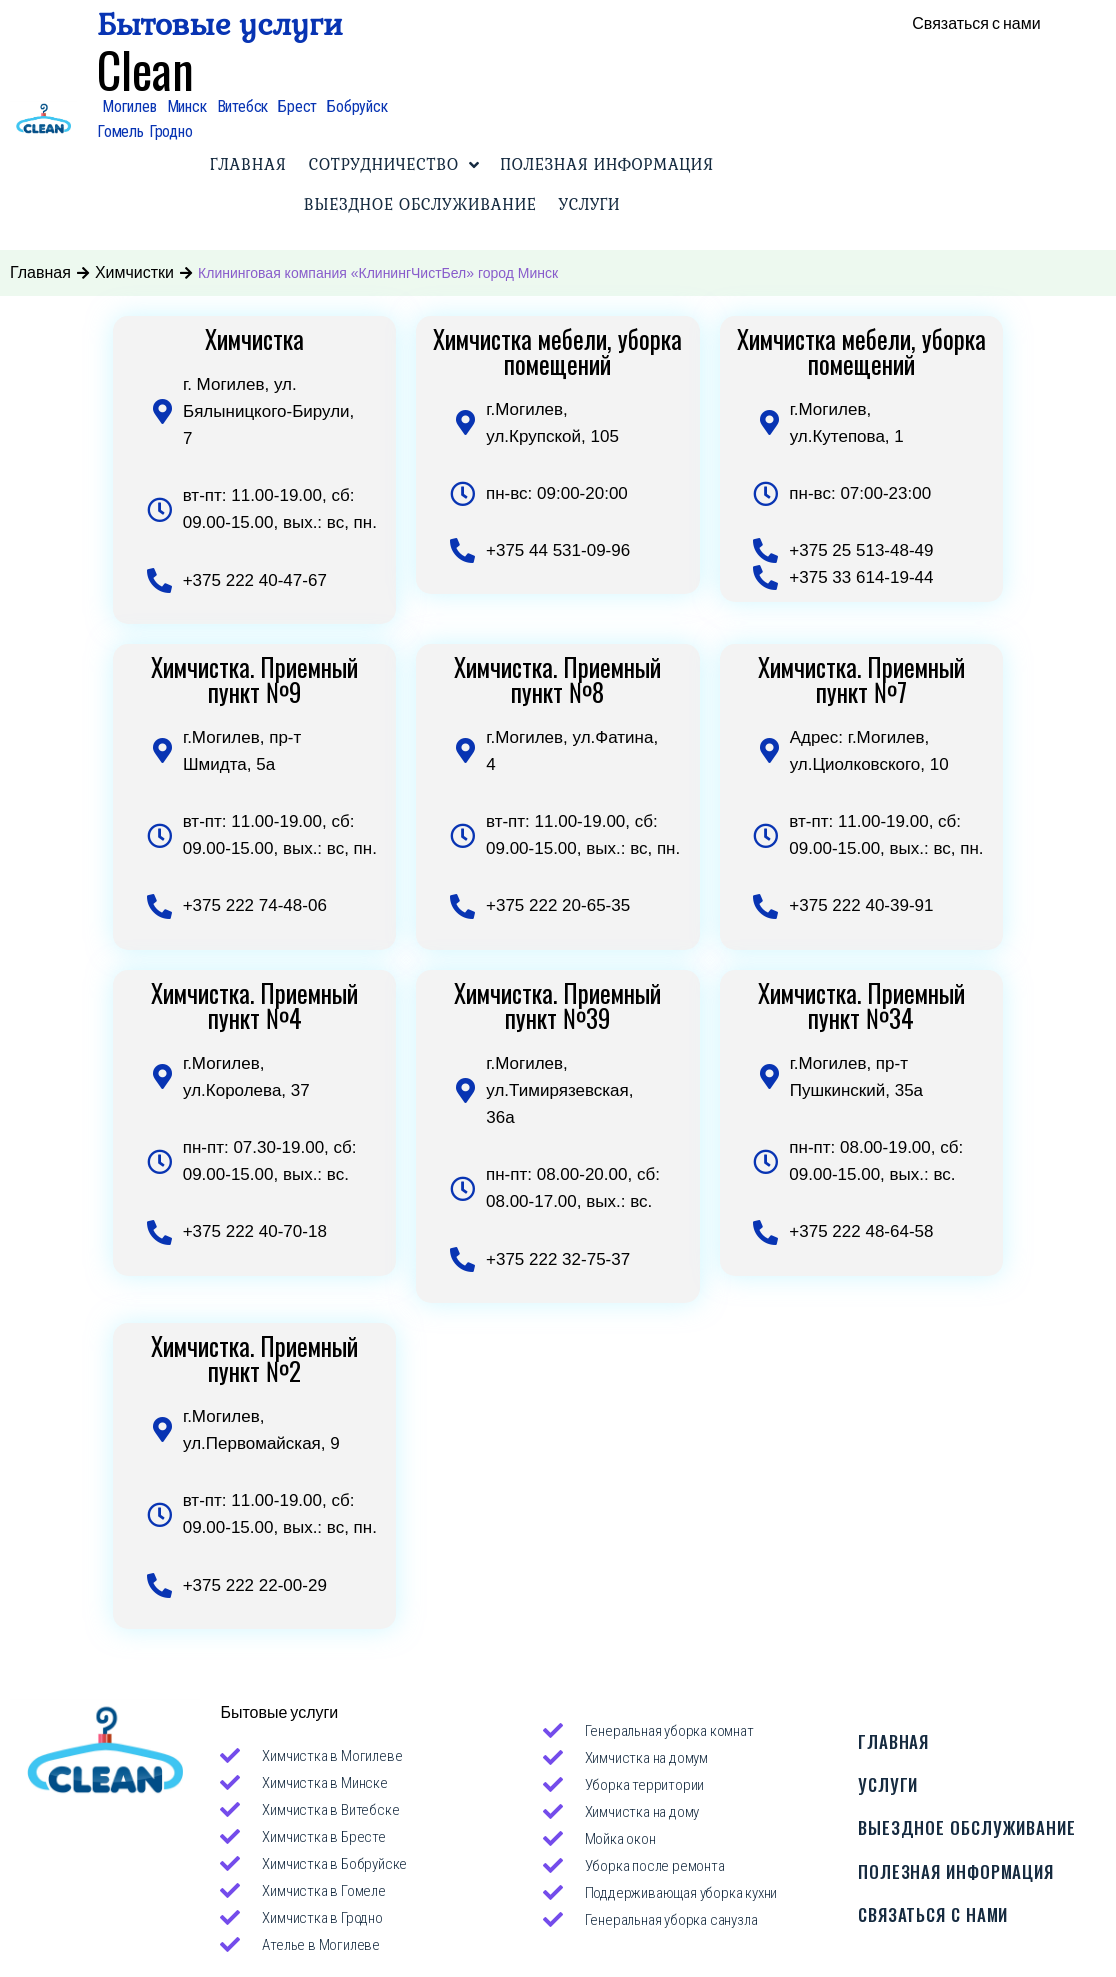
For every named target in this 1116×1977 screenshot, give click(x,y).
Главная (40, 272)
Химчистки (134, 272)
